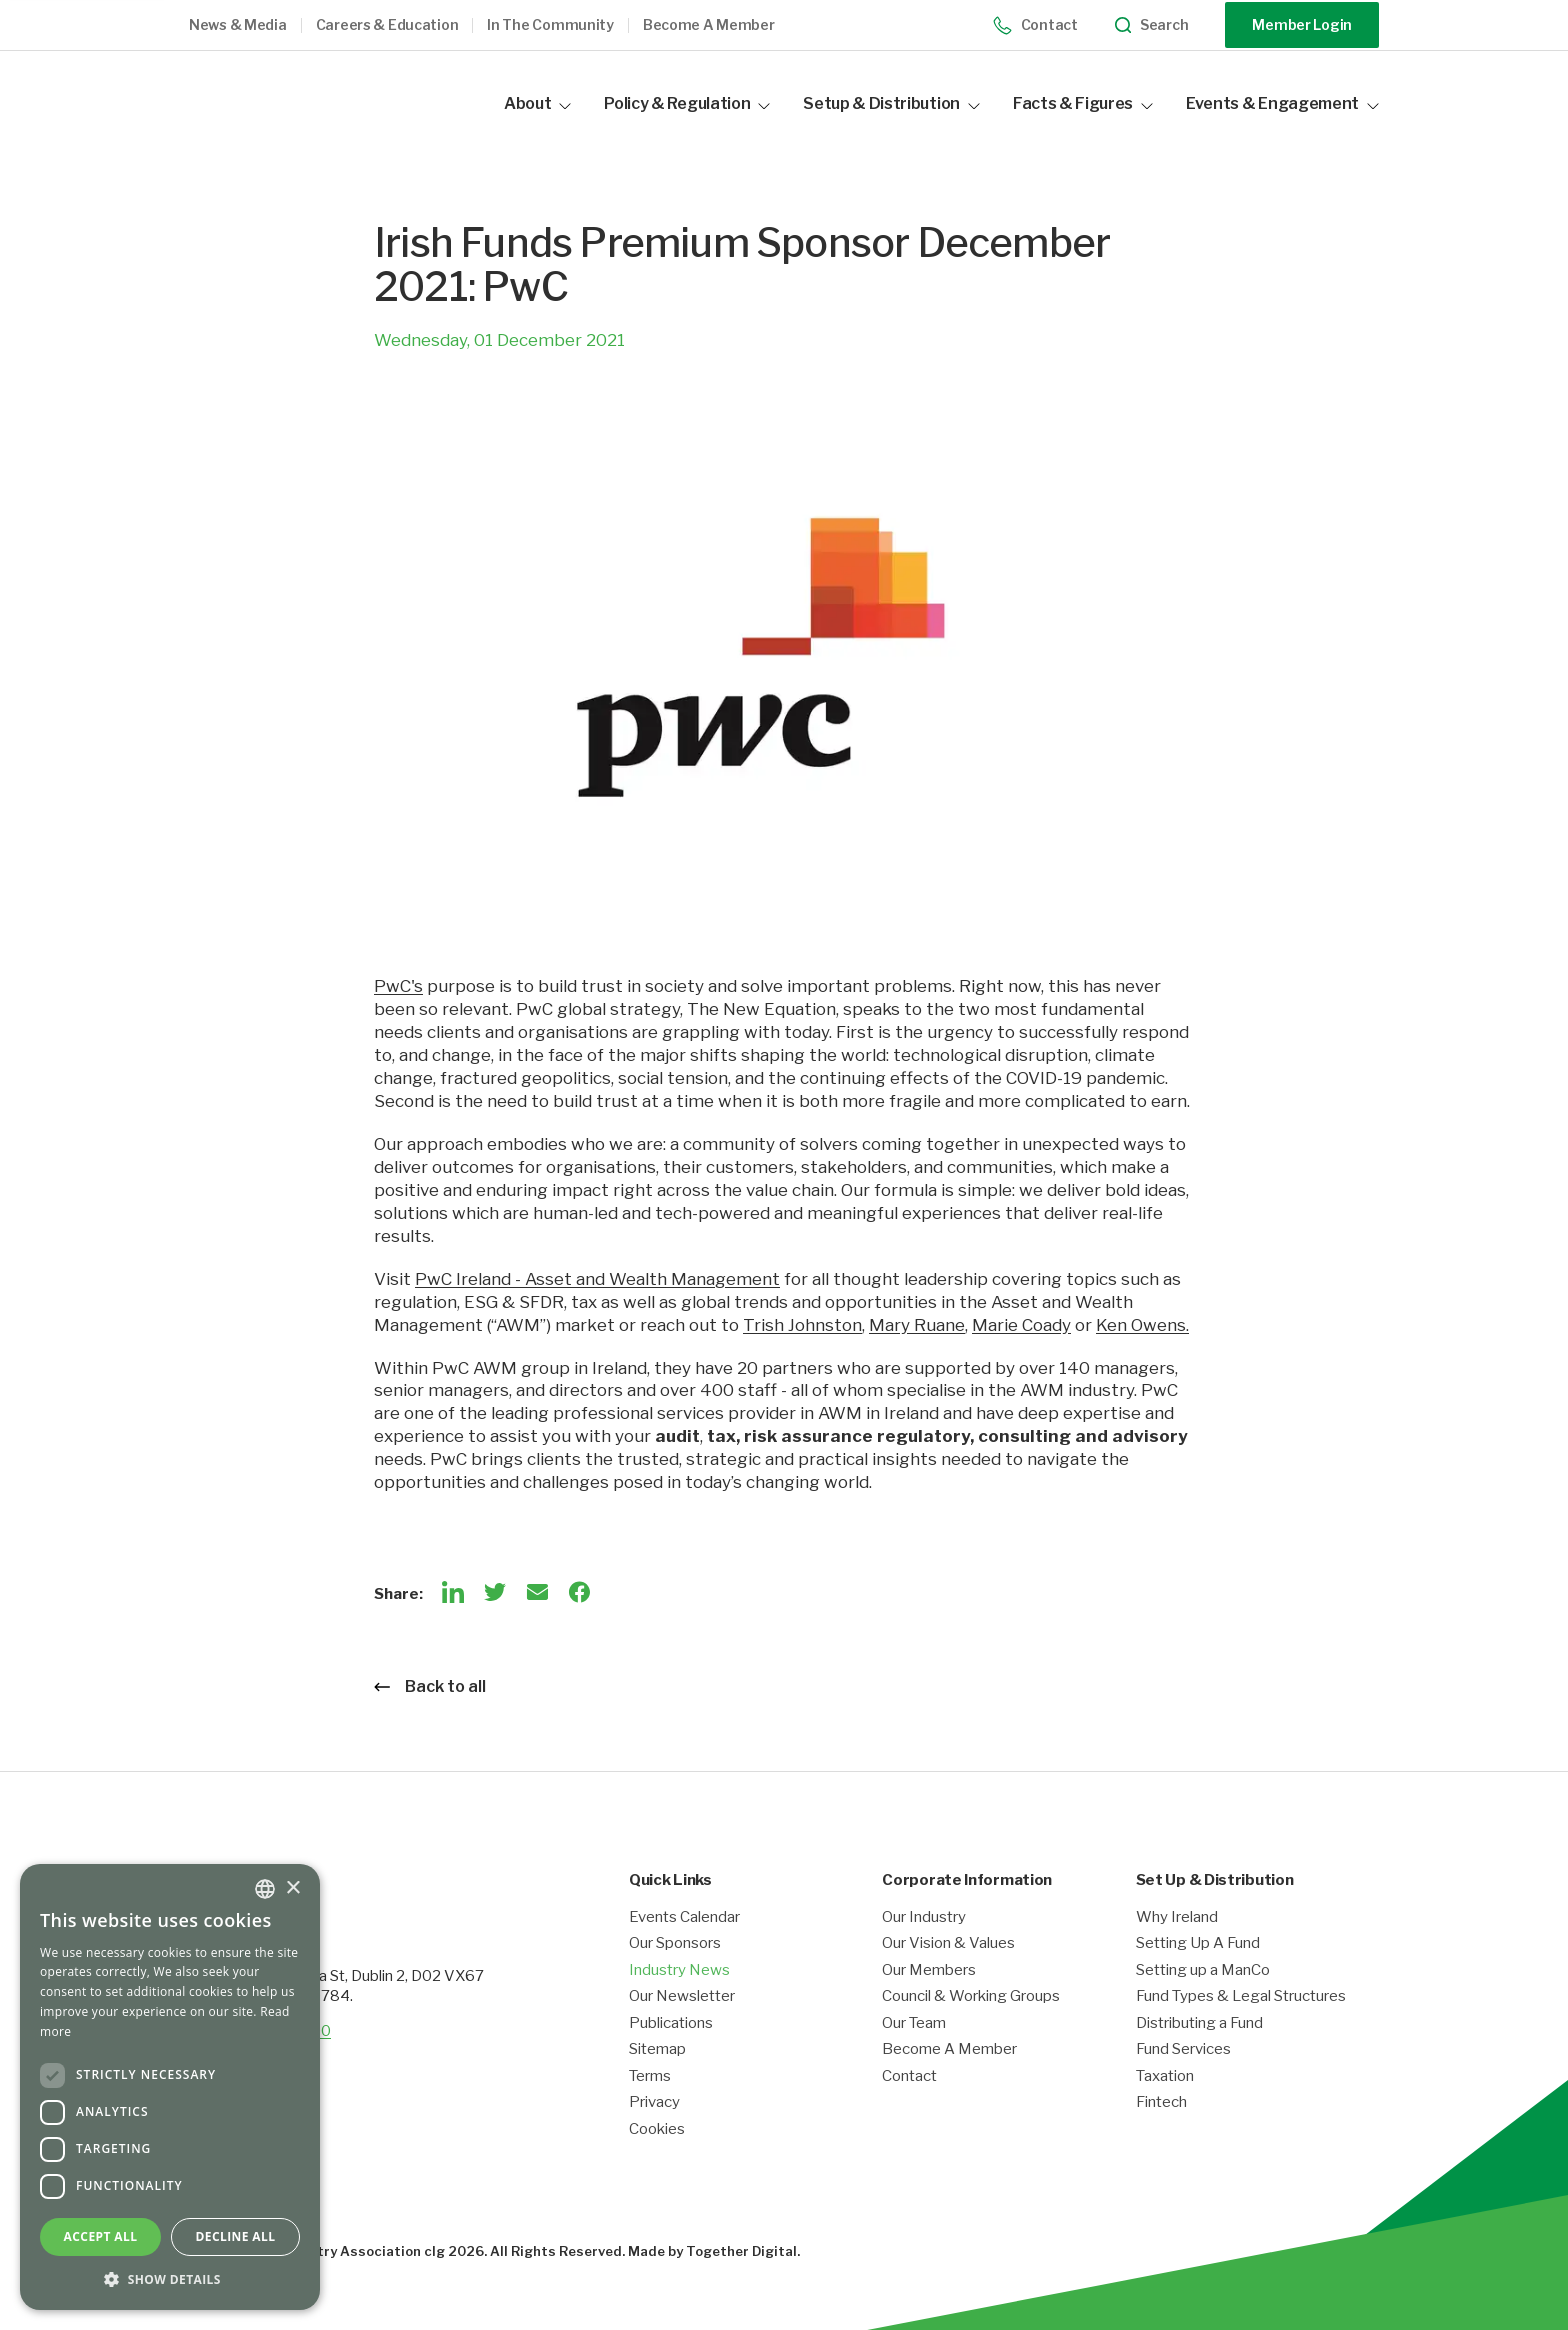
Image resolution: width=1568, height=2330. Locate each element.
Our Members (929, 1970)
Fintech (1161, 2102)
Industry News (679, 1970)
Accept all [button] (101, 2236)
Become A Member (949, 2049)
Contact (1035, 25)
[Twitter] (495, 1592)
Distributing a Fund (1199, 2023)
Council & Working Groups (971, 1996)
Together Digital (741, 2251)
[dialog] (170, 2087)
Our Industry (924, 1917)
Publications (671, 2023)
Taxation (1165, 2076)
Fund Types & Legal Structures (1241, 1996)
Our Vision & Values (948, 1943)
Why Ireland (1177, 1917)
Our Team (914, 2023)
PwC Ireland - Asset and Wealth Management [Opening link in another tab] (597, 1279)
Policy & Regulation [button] (687, 103)
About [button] (537, 103)
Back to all (430, 1686)
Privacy (654, 2102)
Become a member (709, 25)
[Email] (537, 1592)
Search (1152, 25)
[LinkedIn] (453, 1592)
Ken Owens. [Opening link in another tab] (1142, 1325)
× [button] (292, 1888)
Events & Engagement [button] (1282, 103)
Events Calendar (684, 1917)
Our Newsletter (682, 1996)
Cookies (657, 2129)
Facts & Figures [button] (1083, 103)
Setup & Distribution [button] (891, 103)
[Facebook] (579, 1592)
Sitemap (657, 2049)
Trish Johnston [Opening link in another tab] (802, 1325)
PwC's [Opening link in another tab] (398, 986)
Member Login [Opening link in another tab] (1302, 24)
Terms (650, 2076)
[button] (252, 25)
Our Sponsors (675, 1943)
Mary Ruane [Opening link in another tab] (917, 1325)
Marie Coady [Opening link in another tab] (1021, 1325)
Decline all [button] (236, 2236)
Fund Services (1183, 2049)
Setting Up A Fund (1198, 1943)
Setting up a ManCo (1203, 1970)
